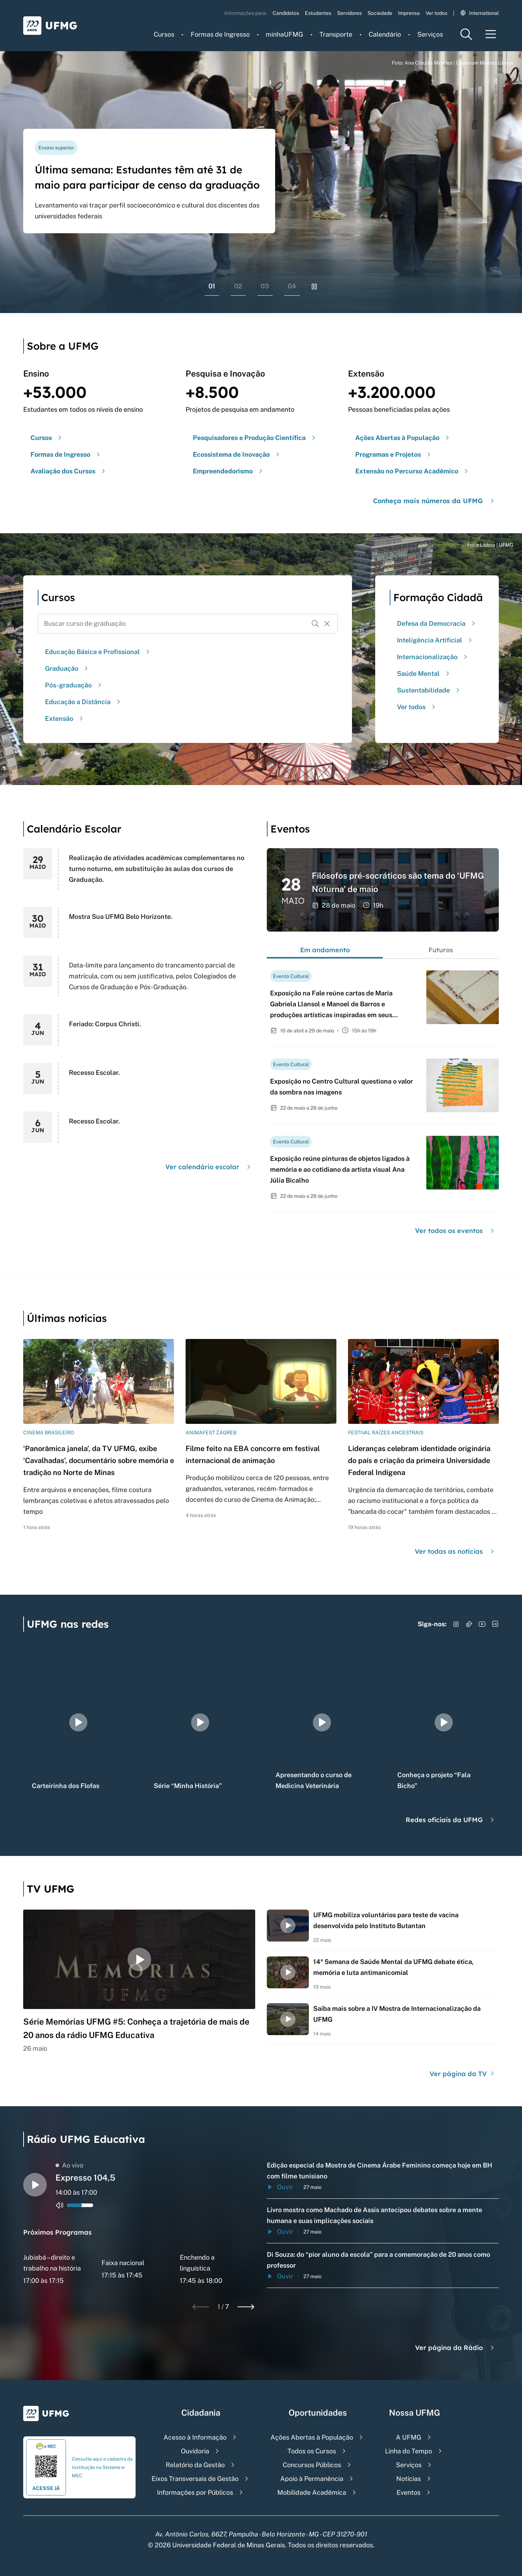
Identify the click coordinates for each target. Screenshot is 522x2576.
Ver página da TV (463, 2074)
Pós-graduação (74, 685)
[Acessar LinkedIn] (495, 1624)
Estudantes (318, 13)
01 (211, 286)
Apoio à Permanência (311, 2478)
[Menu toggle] (491, 34)
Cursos (164, 34)
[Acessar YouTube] (482, 1624)
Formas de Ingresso (220, 34)
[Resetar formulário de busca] (327, 623)
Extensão (65, 718)
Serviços (430, 34)
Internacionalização (433, 657)
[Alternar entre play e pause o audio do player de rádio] (35, 2185)
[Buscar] (315, 623)
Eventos (408, 2492)
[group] (78, 1722)
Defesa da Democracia (437, 623)
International (479, 13)
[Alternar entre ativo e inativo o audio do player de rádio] (59, 2205)
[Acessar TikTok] (469, 1624)
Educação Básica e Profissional (98, 652)
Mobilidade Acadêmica (311, 2492)
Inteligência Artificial (435, 640)
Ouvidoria (195, 2451)
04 (292, 286)
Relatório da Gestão (195, 2465)
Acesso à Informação (195, 2437)
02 (238, 286)
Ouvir (280, 2187)
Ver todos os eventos (455, 1231)
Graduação (67, 668)
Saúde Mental (424, 673)
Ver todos (436, 13)
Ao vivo (69, 2165)
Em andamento (325, 950)
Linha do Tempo (408, 2451)
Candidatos (286, 13)
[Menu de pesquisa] (466, 34)
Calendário (385, 34)
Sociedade (380, 13)
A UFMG (408, 2437)
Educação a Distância (83, 702)
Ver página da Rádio (455, 2347)
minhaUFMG (284, 34)
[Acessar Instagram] (456, 1624)
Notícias (408, 2478)
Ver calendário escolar (208, 1167)
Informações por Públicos (195, 2492)
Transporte (335, 34)
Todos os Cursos (311, 2451)
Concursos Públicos (312, 2465)
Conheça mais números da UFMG (434, 501)
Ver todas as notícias (455, 1551)
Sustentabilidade (429, 690)
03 (265, 286)
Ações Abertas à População (311, 2437)
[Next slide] (245, 2307)
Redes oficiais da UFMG (451, 1820)
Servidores (349, 13)
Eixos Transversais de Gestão (195, 2478)
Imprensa (409, 13)
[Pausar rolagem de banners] (314, 286)
